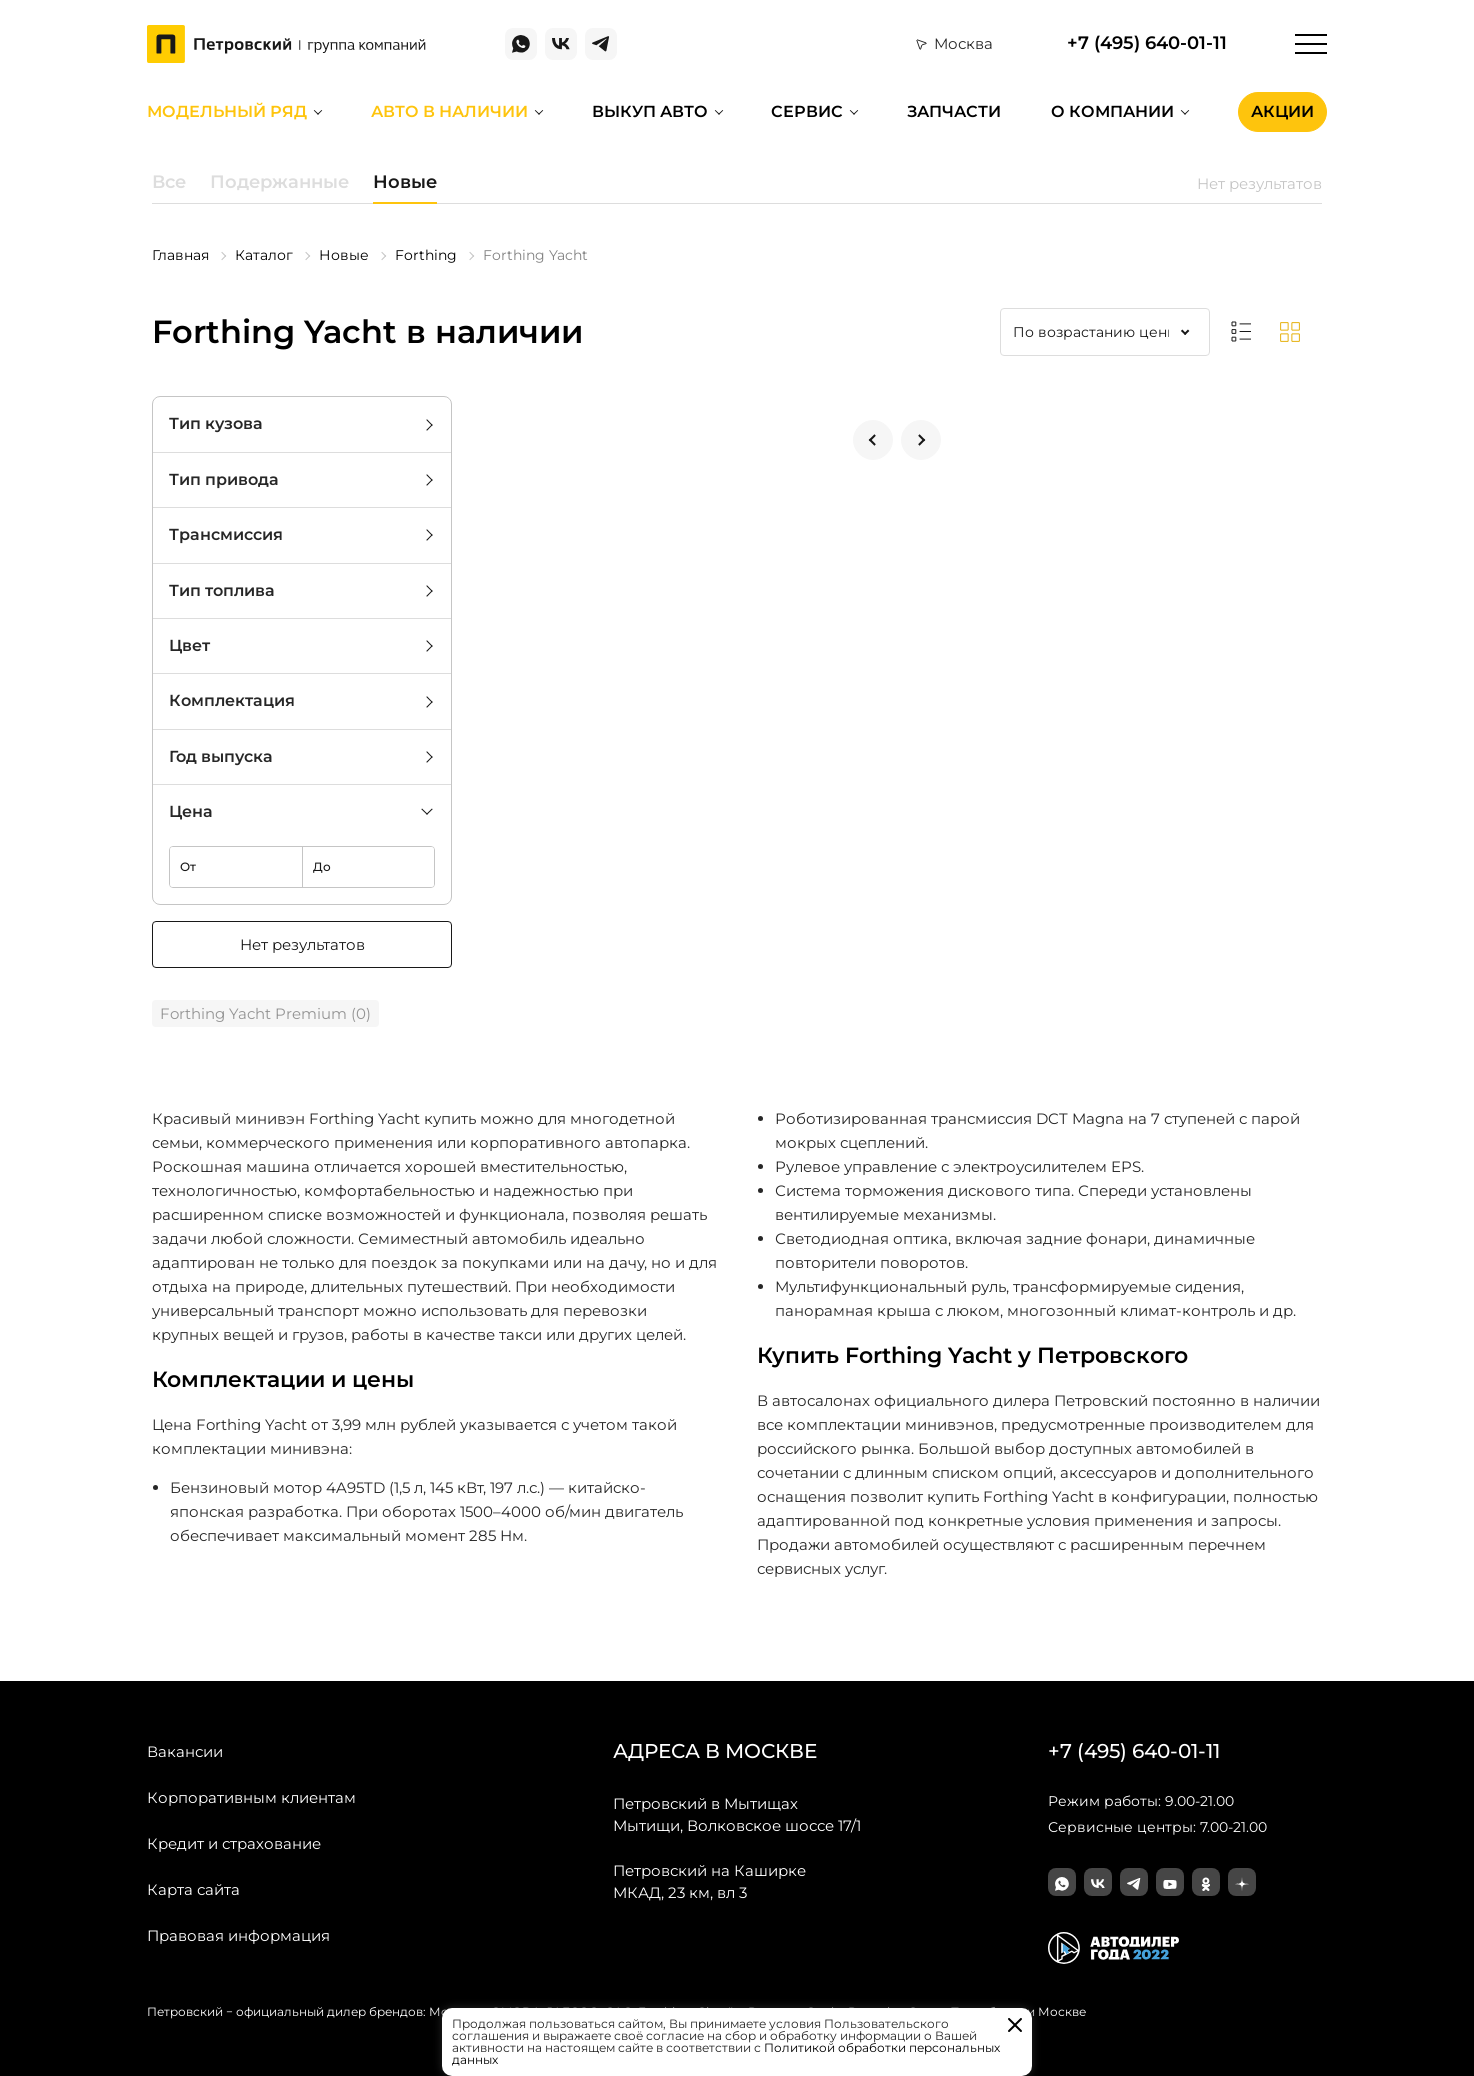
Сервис (807, 111)
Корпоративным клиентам (251, 1797)
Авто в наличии (449, 111)
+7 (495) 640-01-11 (1147, 43)
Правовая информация (238, 1935)
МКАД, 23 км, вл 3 (709, 1881)
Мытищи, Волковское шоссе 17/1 (737, 1814)
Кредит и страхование (234, 1843)
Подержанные (279, 182)
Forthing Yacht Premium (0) (265, 1013)
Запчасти (954, 111)
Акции (1282, 111)
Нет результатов (302, 944)
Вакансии (185, 1751)
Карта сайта (193, 1889)
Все (169, 182)
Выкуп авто (650, 111)
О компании (1112, 111)
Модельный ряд (227, 111)
